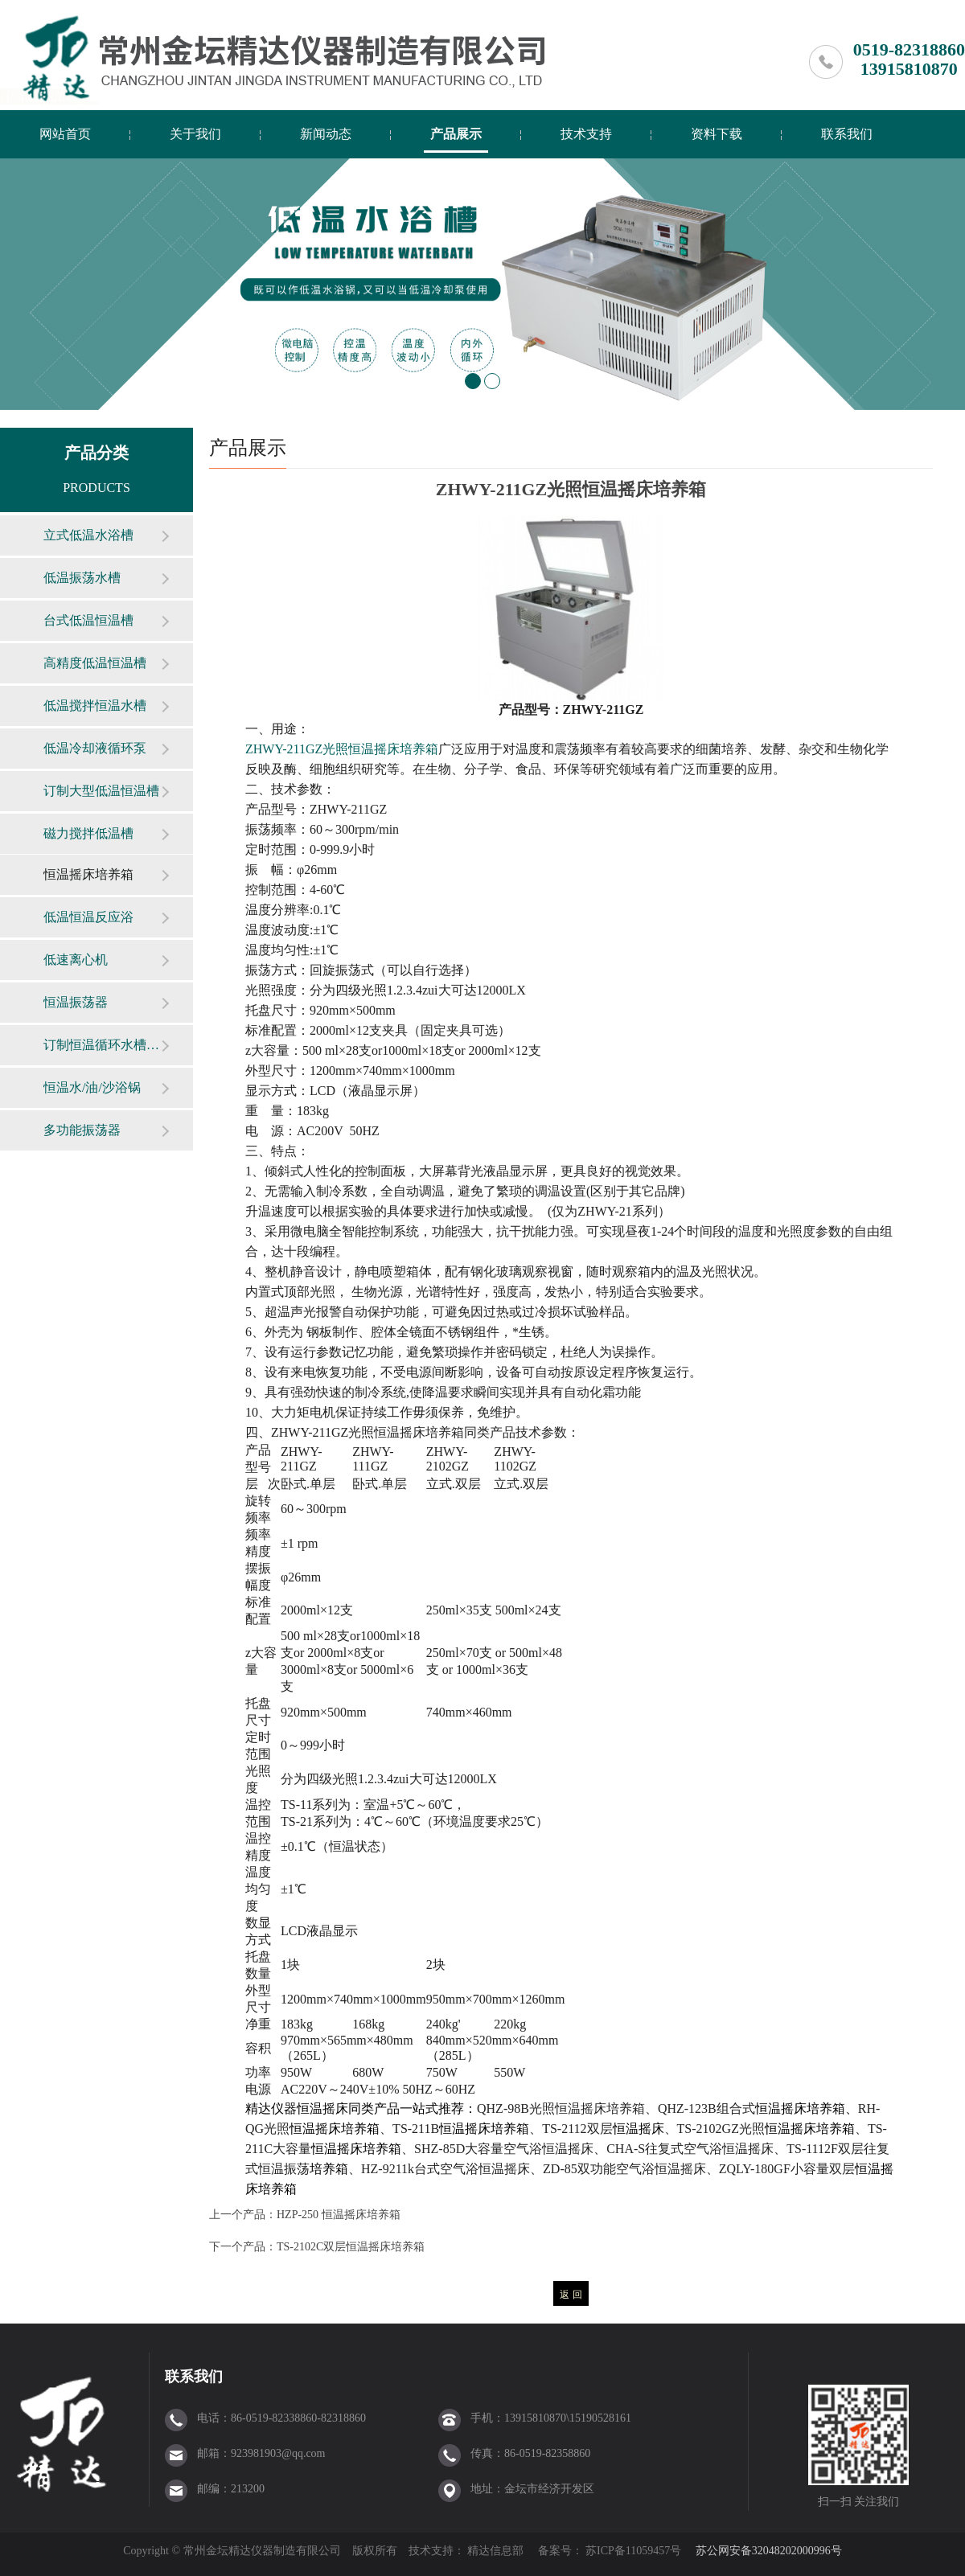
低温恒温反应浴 (88, 917)
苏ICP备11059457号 (632, 2551)
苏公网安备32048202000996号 (769, 2551)
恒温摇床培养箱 (88, 874)
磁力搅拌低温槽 (88, 833)
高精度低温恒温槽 (94, 663)
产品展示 (456, 134)
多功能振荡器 (82, 1130)
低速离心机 (75, 959)
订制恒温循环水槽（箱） (102, 1045)
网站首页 (65, 134)
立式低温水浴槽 (88, 535)
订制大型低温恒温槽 (101, 791)
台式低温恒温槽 (88, 620)
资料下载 (716, 134)
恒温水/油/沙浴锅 (92, 1087)
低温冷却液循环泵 (94, 748)
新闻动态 (325, 134)
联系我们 (847, 134)
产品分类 (96, 452)
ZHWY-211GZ (341, 749)
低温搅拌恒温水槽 (94, 705)
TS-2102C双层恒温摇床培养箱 (351, 2247)
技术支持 (586, 134)
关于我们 (195, 134)
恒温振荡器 (75, 1002)
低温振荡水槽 (82, 578)
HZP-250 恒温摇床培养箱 (338, 2215)
